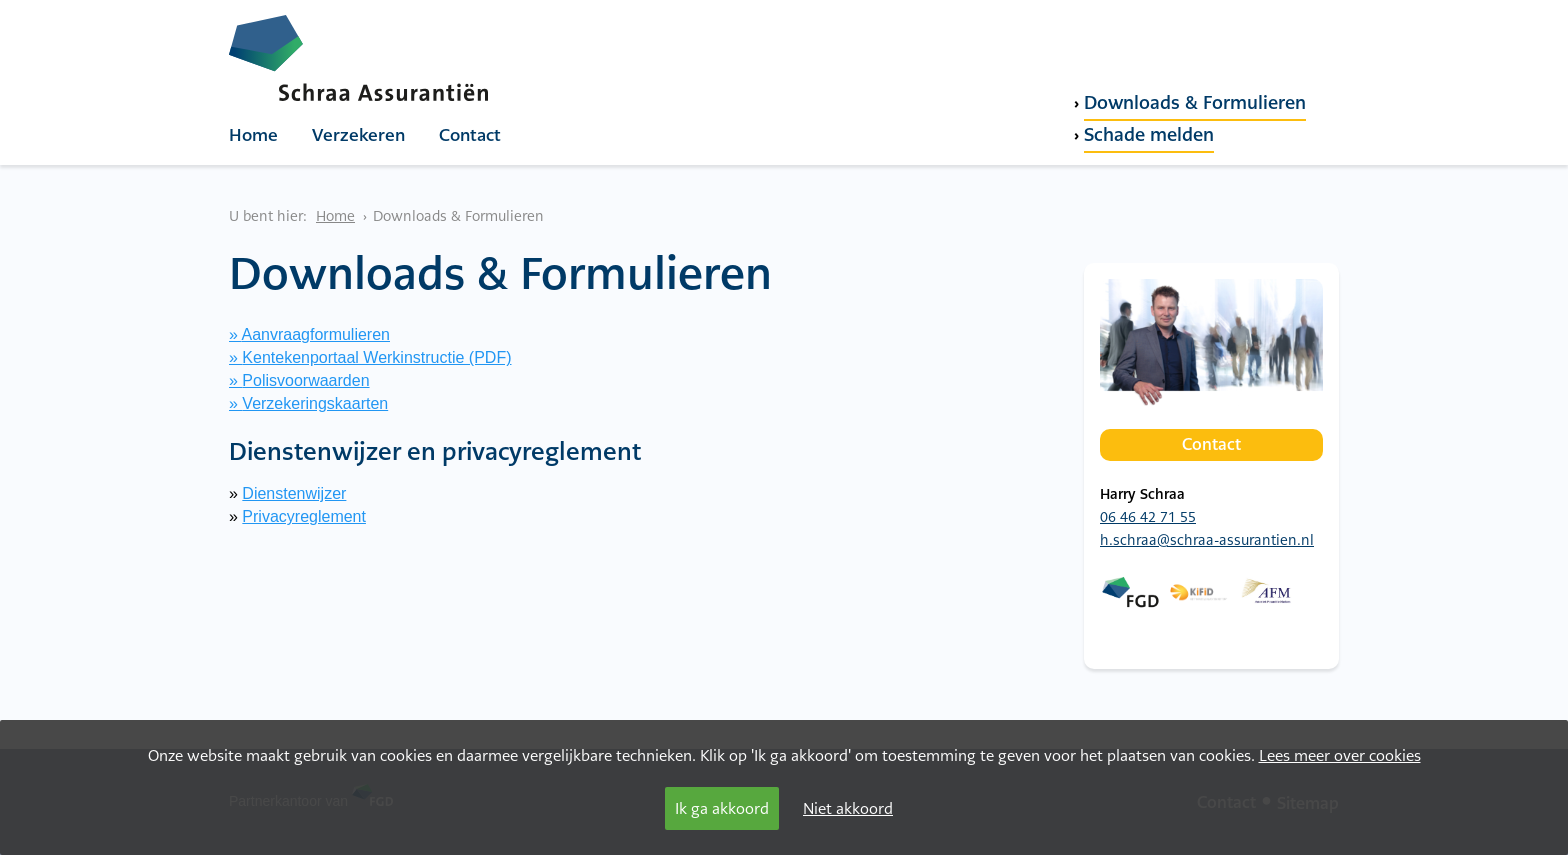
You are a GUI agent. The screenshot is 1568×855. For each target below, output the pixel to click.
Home (253, 135)
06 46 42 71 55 (1148, 517)
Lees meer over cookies (1340, 755)
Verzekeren (358, 135)
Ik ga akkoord (722, 808)
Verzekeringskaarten (315, 403)
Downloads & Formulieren (1195, 102)
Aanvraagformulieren (315, 334)
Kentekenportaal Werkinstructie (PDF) (376, 357)
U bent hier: (268, 216)
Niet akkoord (848, 808)
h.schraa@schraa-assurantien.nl (1207, 540)
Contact (470, 135)
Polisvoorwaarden (305, 380)
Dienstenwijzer (294, 493)
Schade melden (1149, 134)
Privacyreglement (304, 516)
